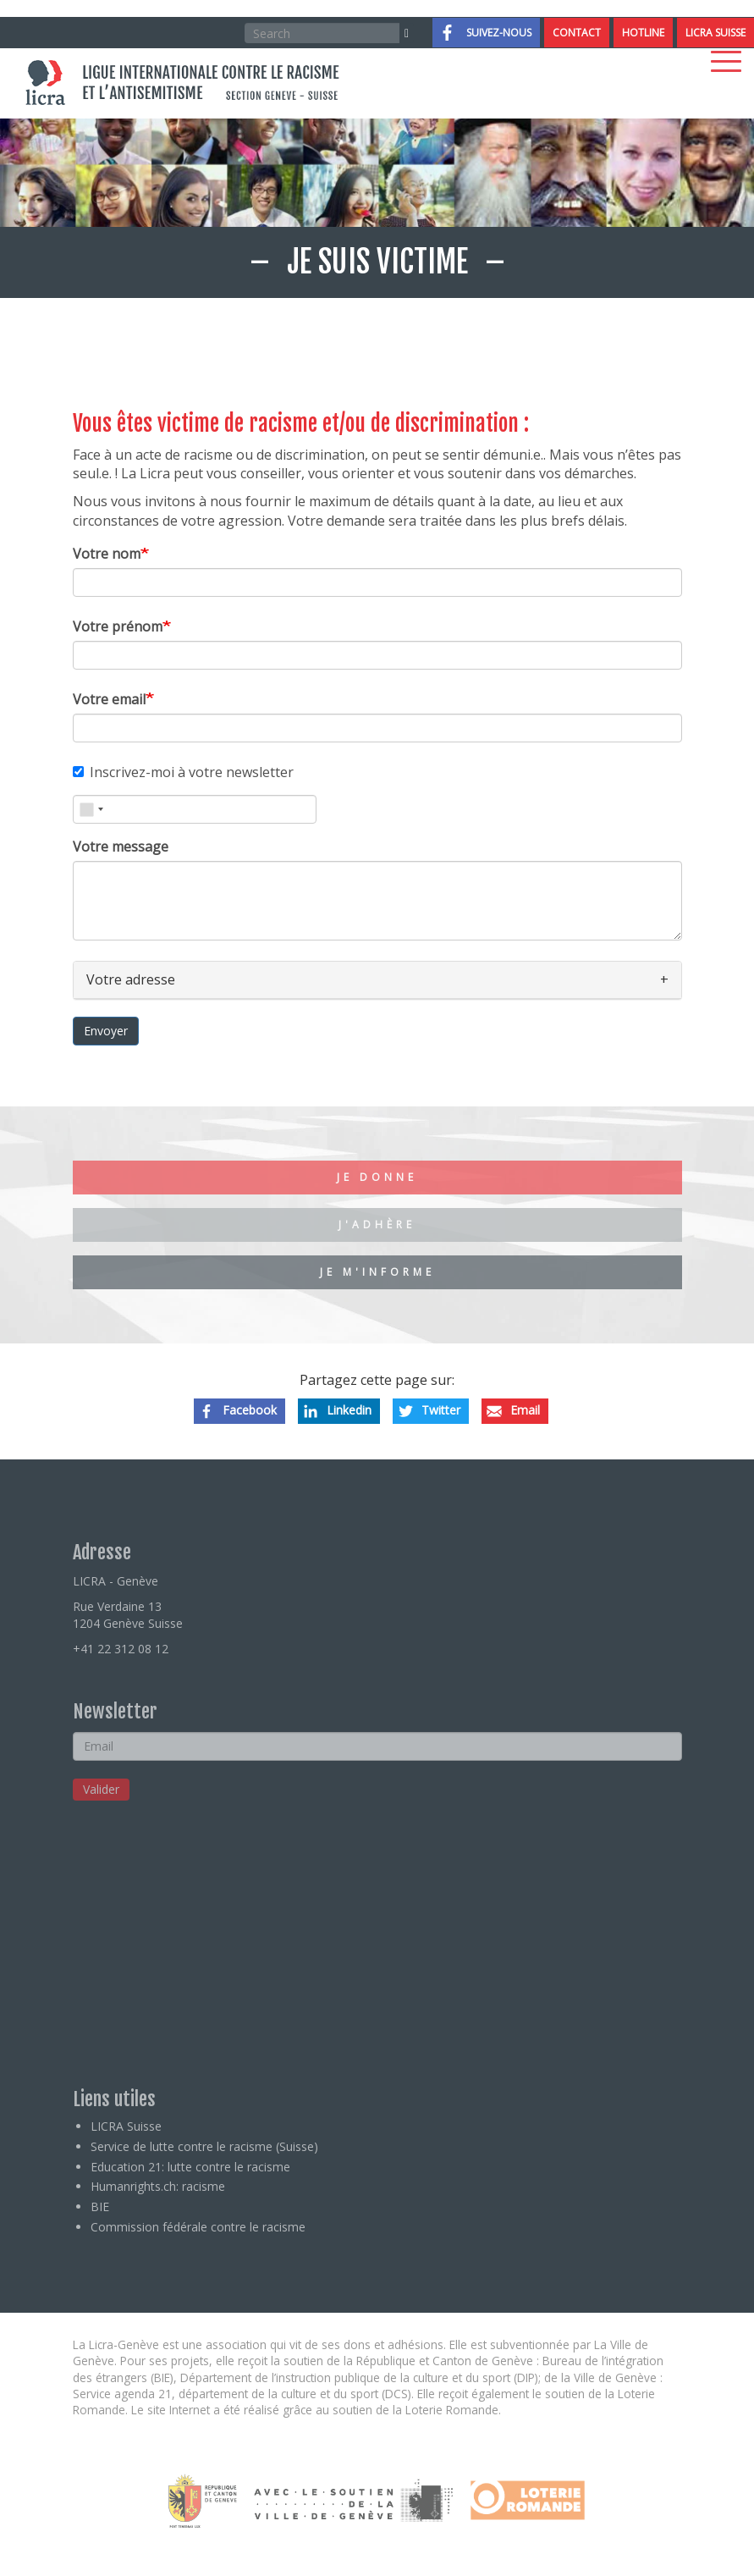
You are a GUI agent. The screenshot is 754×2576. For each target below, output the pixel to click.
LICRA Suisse (715, 32)
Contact (577, 32)
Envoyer (106, 1031)
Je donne (377, 1177)
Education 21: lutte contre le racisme (190, 2167)
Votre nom (106, 553)
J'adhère (377, 1224)
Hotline (643, 32)
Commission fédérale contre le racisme (198, 2227)
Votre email (109, 699)
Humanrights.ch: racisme (158, 2186)
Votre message (120, 846)
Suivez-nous (498, 32)
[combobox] (91, 809)
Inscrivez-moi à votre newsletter (183, 772)
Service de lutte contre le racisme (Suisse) (204, 2146)
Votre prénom (117, 626)
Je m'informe (377, 1272)
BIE (100, 2206)
